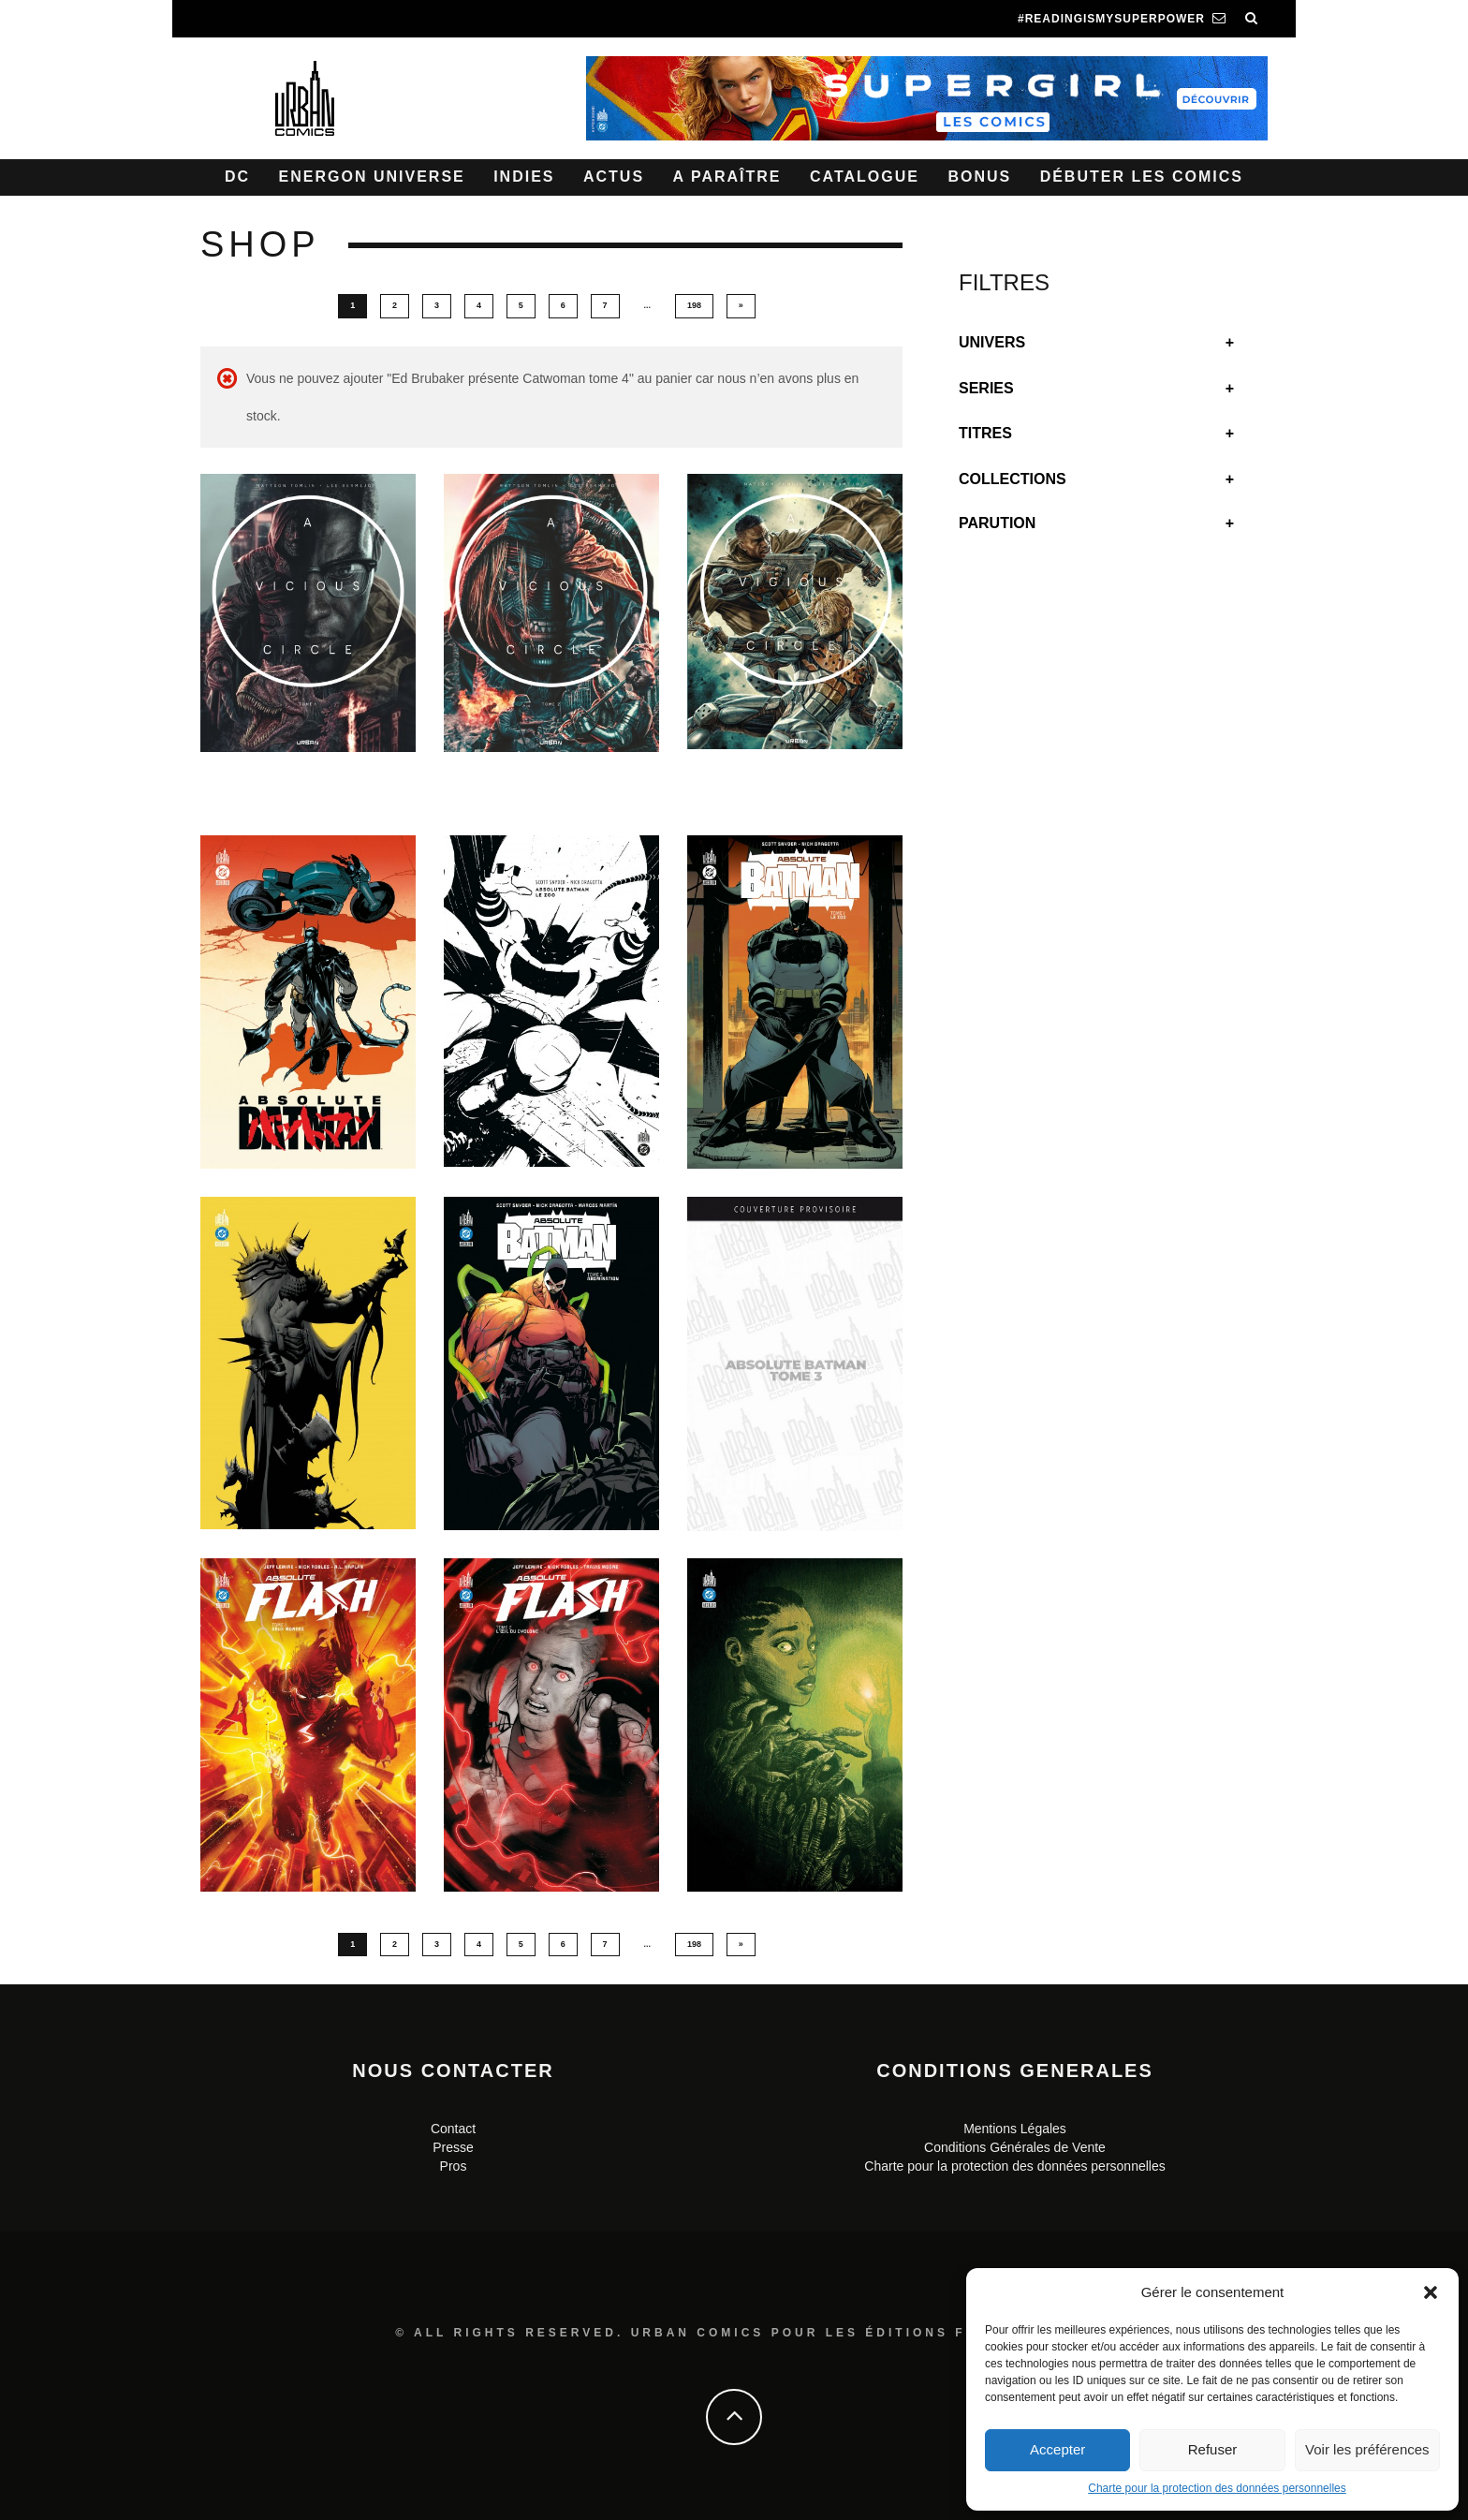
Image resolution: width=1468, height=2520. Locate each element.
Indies (523, 176)
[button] (1430, 2292)
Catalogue (864, 176)
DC (237, 176)
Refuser (1213, 2449)
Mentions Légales (1014, 2128)
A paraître (727, 176)
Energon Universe (372, 176)
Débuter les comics (1141, 176)
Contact (453, 2128)
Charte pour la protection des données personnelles (1217, 2488)
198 (694, 305)
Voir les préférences (1367, 2449)
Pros (453, 2166)
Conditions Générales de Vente (1015, 2147)
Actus (613, 176)
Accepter (1057, 2449)
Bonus (979, 176)
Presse (453, 2147)
